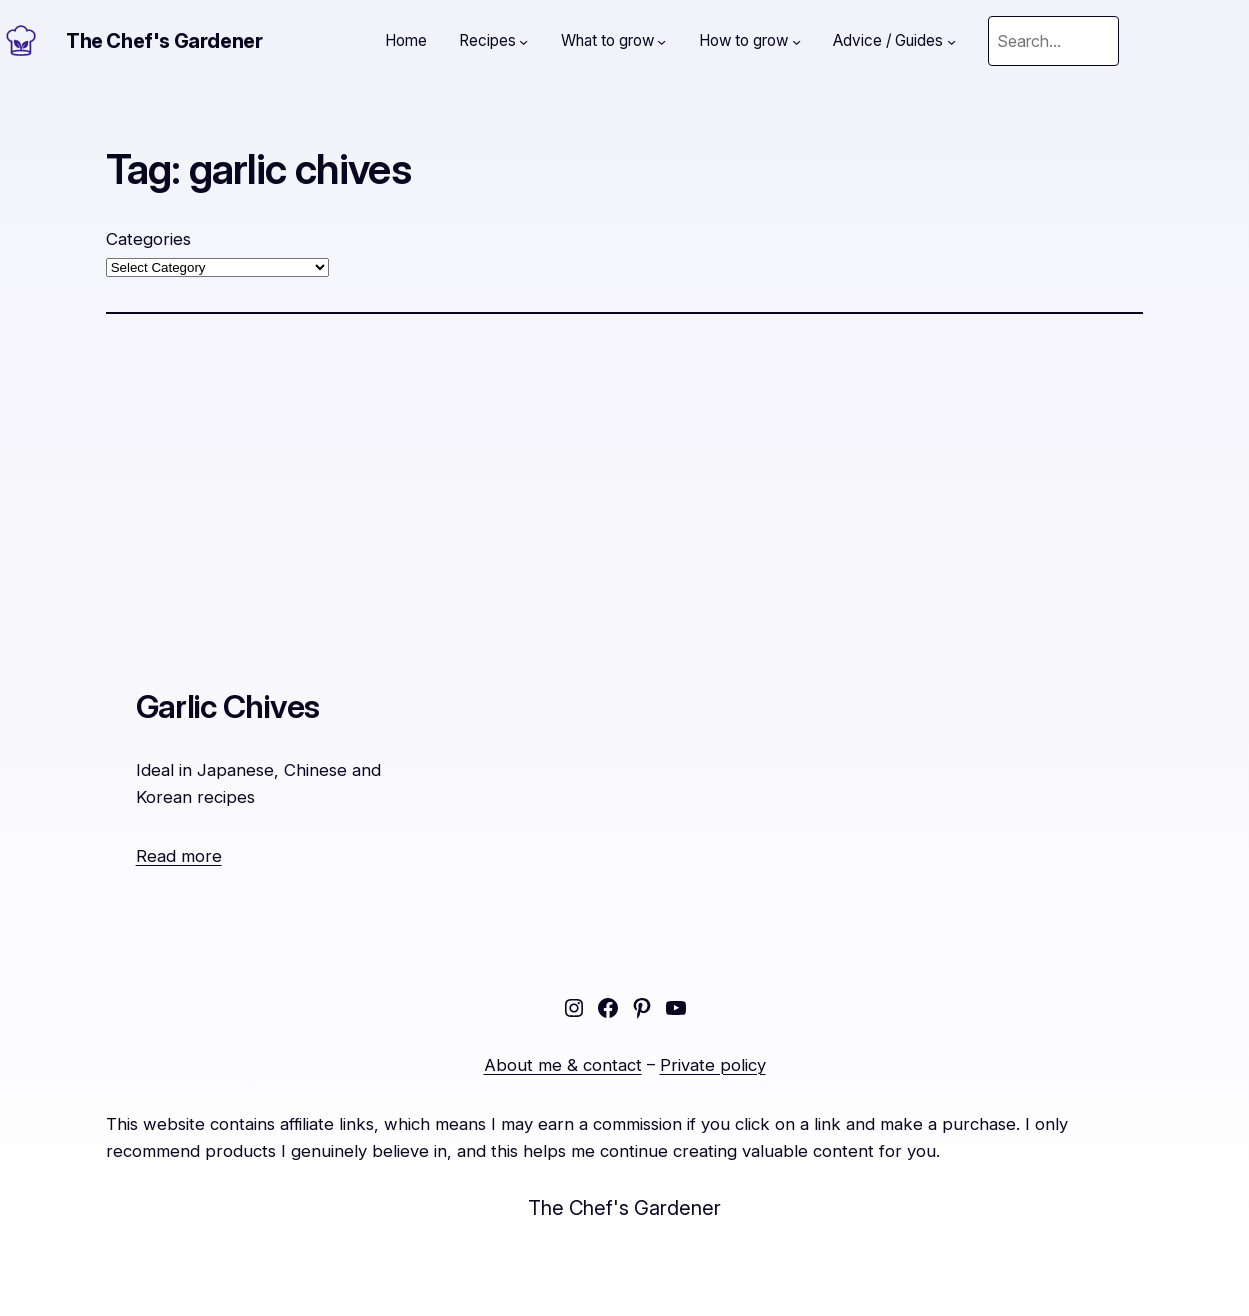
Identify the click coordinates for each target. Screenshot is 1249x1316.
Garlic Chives (228, 706)
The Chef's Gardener (164, 41)
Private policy (713, 1065)
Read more (179, 856)
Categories (148, 239)
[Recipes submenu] (523, 40)
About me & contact (563, 1065)
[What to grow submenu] (661, 40)
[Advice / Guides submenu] (951, 40)
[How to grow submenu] (796, 40)
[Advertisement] (625, 486)
